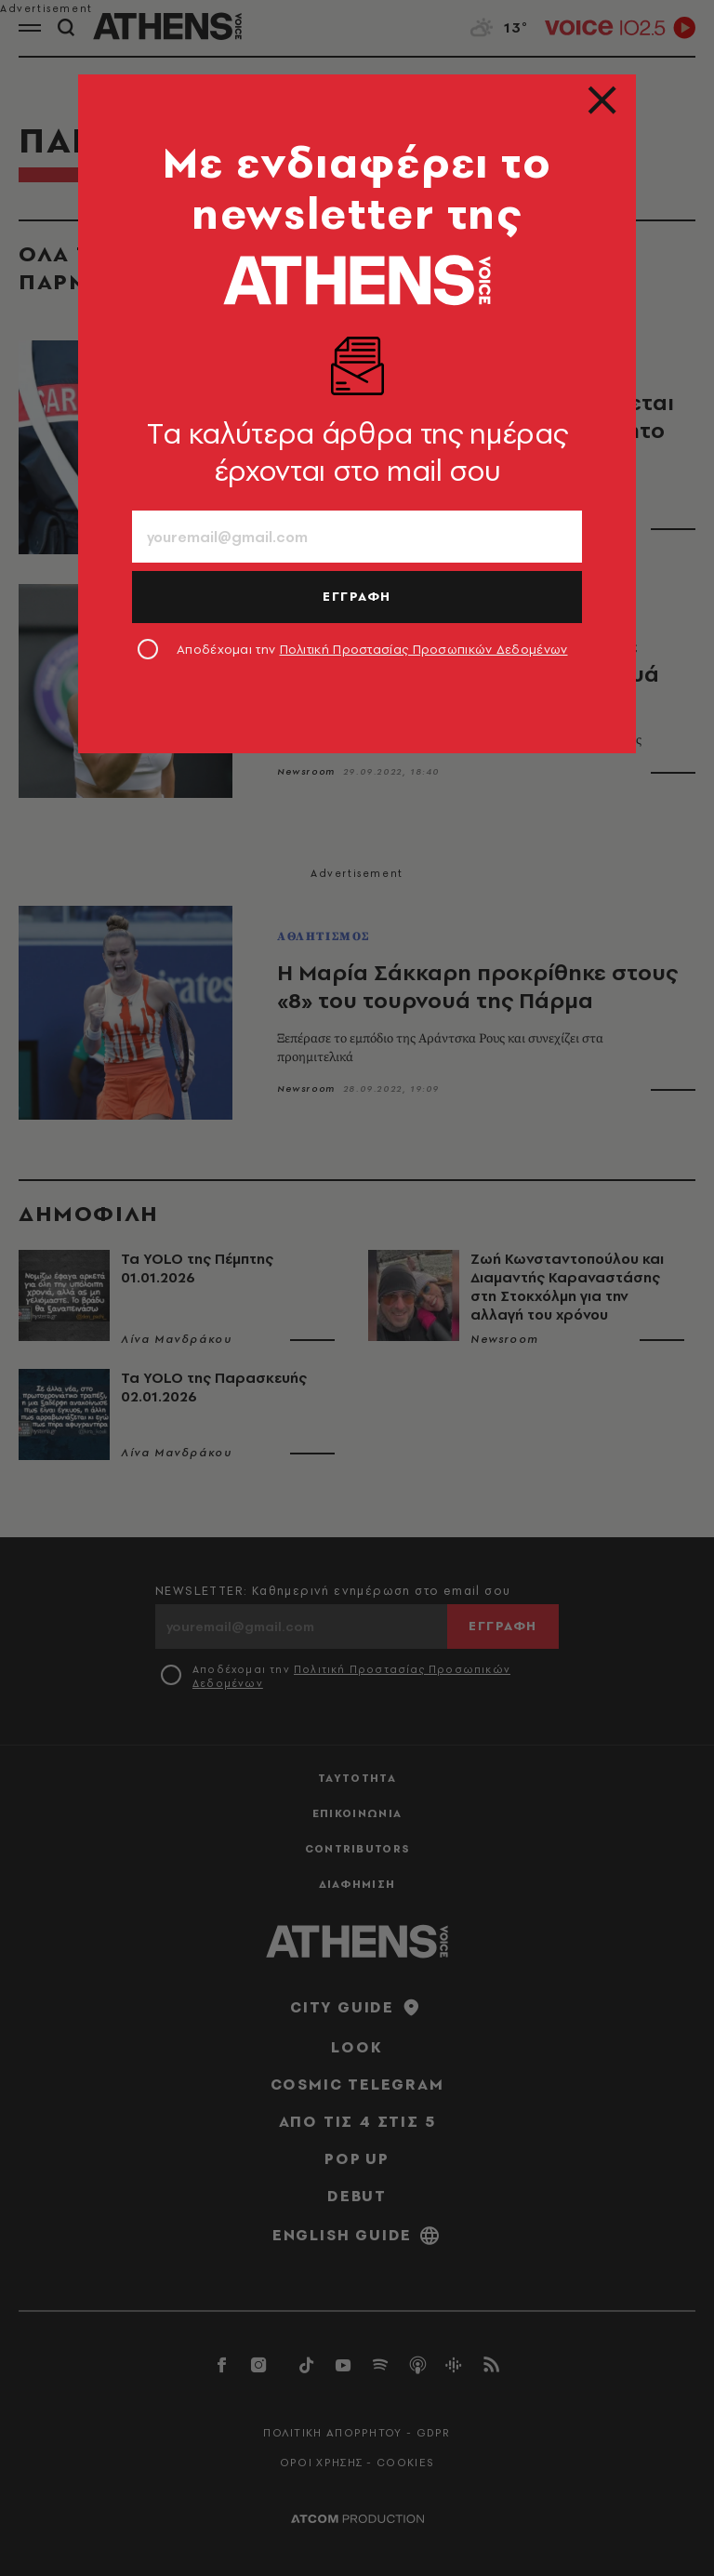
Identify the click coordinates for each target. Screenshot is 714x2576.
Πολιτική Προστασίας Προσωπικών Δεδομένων (424, 649)
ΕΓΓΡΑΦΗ (357, 596)
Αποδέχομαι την (372, 649)
